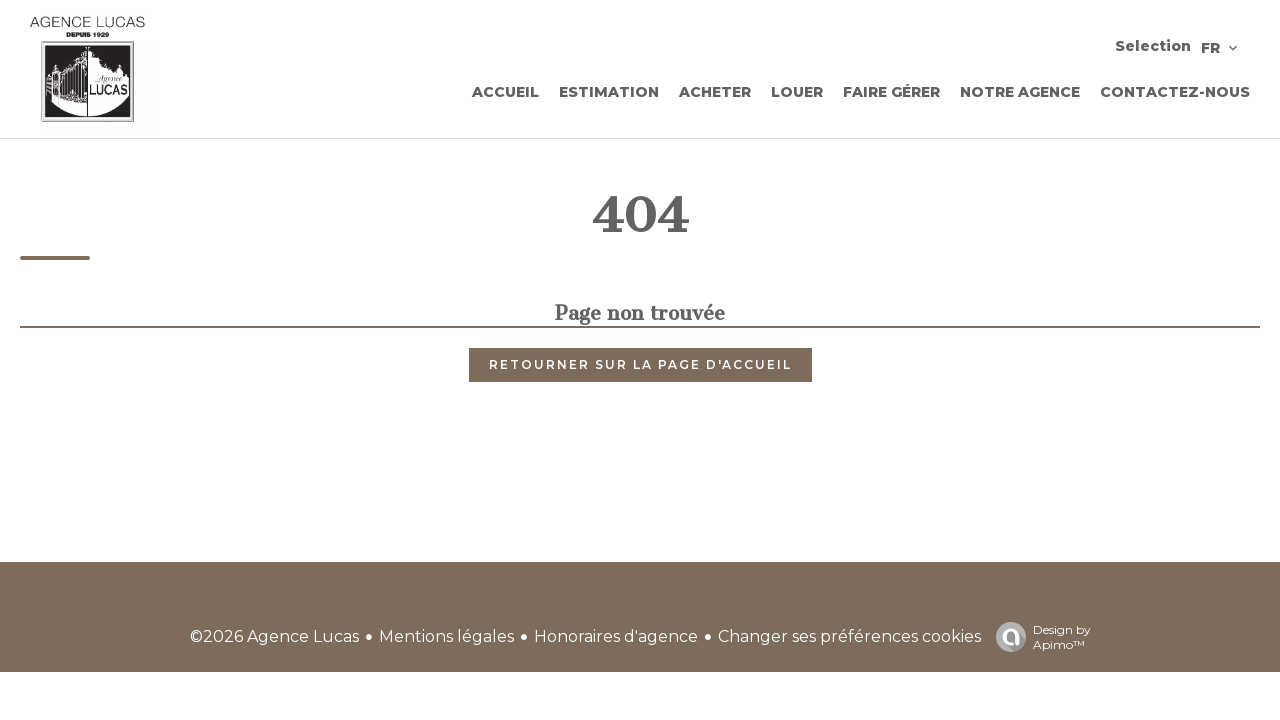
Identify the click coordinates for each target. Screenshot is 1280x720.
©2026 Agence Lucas (274, 636)
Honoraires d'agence (616, 636)
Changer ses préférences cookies (849, 636)
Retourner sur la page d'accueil (640, 364)
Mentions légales (446, 636)
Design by (1038, 637)
